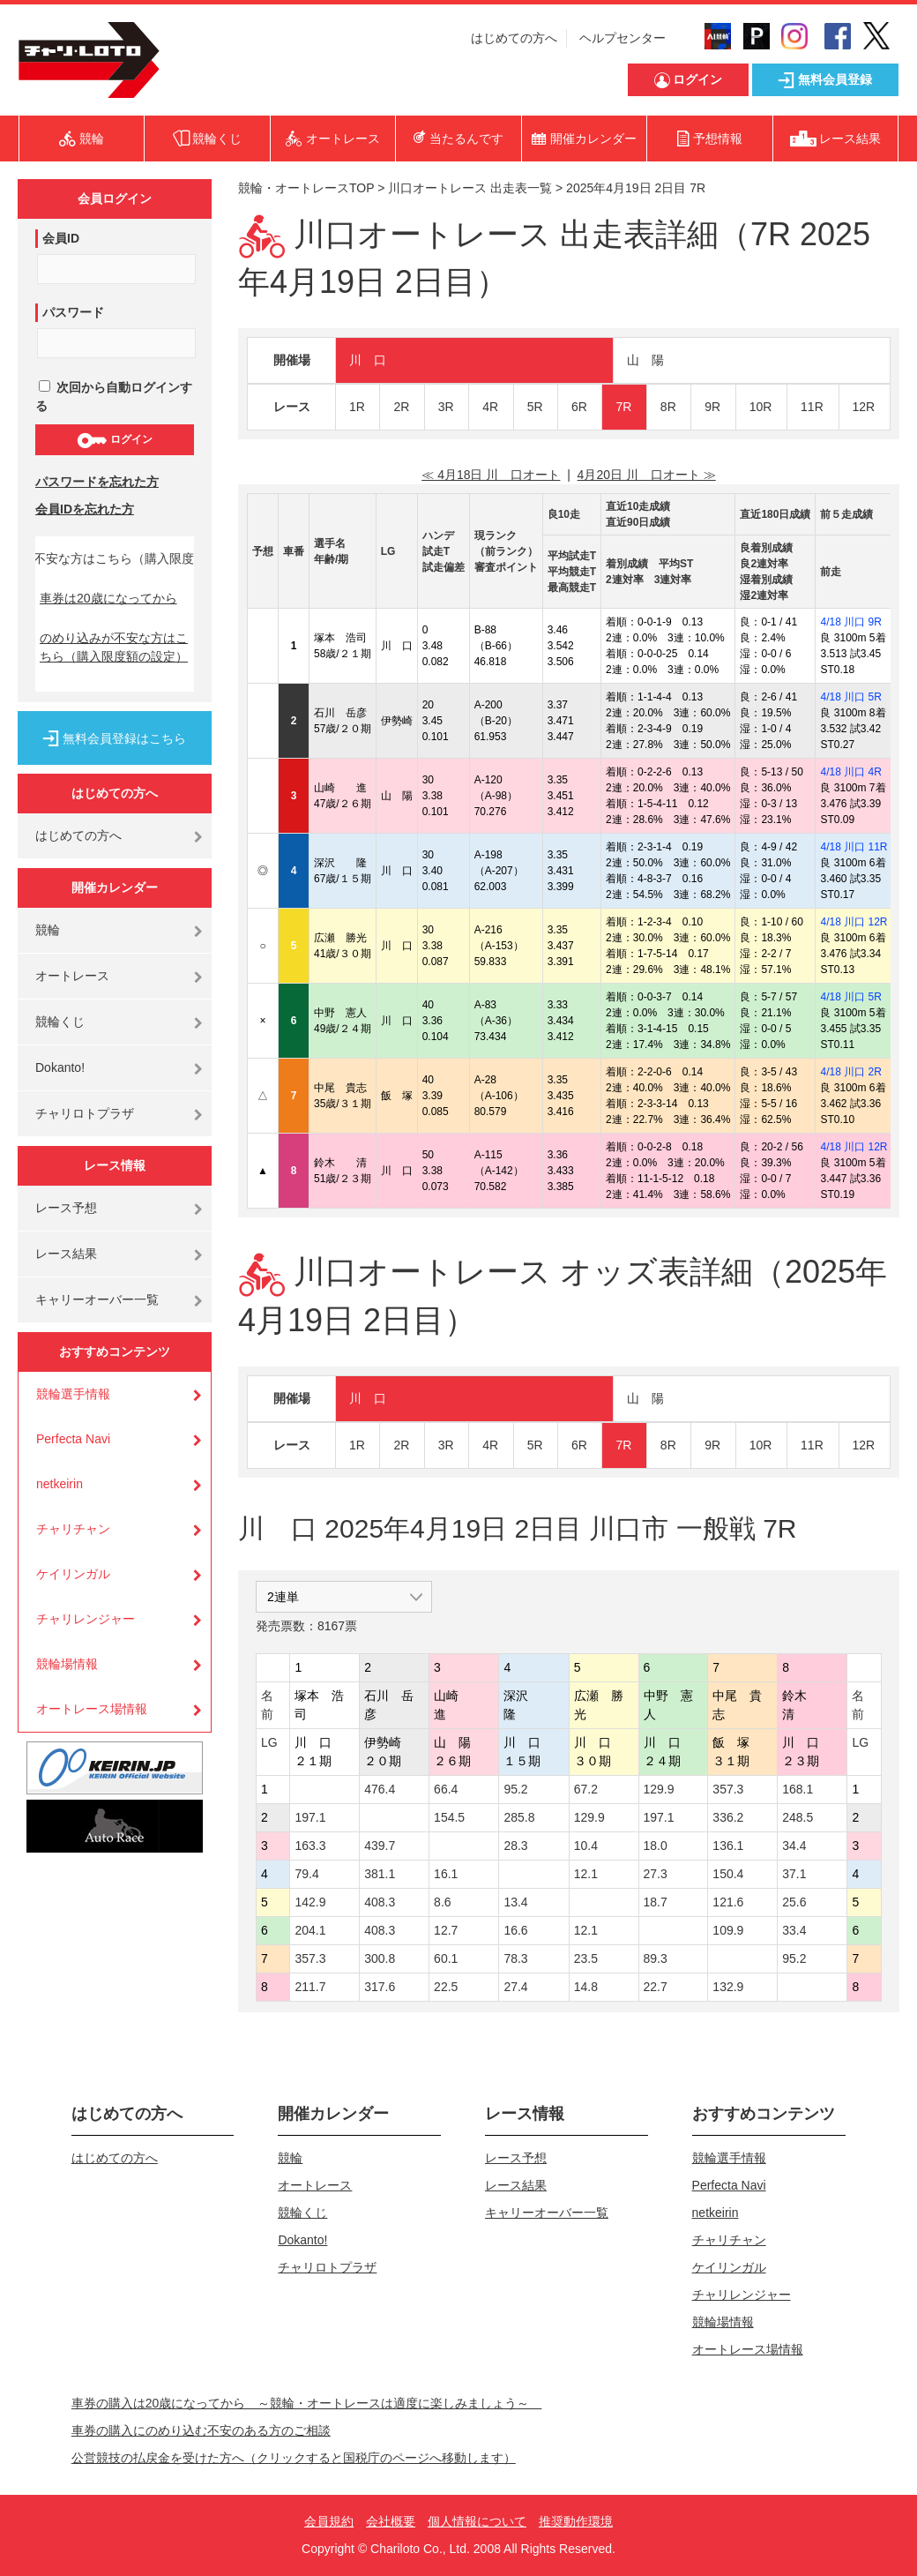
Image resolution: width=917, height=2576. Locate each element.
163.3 (309, 1845)
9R (712, 407)
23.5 (586, 1958)
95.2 (515, 1789)
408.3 (379, 1902)
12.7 (446, 1930)
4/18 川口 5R (850, 697)
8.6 (442, 1902)
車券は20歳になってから (108, 598)
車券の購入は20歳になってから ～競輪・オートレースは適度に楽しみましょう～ (306, 2403)
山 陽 (645, 360)
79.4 (306, 1874)
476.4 (379, 1789)
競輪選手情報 (73, 1394)
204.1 (309, 1930)
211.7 (309, 1987)
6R (579, 407)
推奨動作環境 (576, 2521)
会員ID (60, 238)
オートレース (72, 976)
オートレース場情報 (91, 1709)
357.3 (727, 1789)
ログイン (114, 440)
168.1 (797, 1789)
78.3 (515, 1958)
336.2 (727, 1817)
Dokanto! (60, 1067)
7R (623, 407)
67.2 (586, 1789)
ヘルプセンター (622, 38)
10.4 (586, 1845)
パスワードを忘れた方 (97, 482)
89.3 (655, 1958)
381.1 (379, 1874)
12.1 (586, 1874)
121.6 (727, 1902)
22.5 (446, 1987)
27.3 (655, 1874)
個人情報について (477, 2521)
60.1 (446, 1958)
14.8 (586, 1987)
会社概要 (390, 2521)
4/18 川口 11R (853, 847)
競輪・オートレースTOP (306, 188)
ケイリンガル (73, 1574)
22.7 (655, 1987)
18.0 (655, 1845)
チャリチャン (73, 1529)
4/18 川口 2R (850, 1072)
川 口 (367, 360)
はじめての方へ (514, 38)
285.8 (518, 1817)
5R (535, 407)
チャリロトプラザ (84, 1113)
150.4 (727, 1874)
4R (490, 407)
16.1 (446, 1874)
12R (864, 407)
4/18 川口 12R (853, 922)
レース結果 (66, 1254)
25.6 (794, 1902)
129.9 (659, 1789)
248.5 (797, 1817)
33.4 (794, 1930)
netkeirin (59, 1484)
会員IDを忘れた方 (84, 509)
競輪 (47, 930)
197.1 (309, 1817)
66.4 (446, 1789)
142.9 (309, 1902)
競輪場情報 (67, 1664)
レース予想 (66, 1208)
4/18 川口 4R (850, 772)
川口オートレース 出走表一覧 (470, 188)
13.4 (515, 1902)
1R (357, 407)
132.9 (727, 1987)
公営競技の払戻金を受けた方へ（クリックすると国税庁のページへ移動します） (293, 2458)
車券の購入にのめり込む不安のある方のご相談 (201, 2430)
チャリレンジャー (85, 1619)
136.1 (727, 1845)
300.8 (379, 1958)
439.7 (379, 1845)
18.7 (655, 1902)
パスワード (73, 312)
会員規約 (329, 2521)
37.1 (794, 1874)
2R (401, 407)
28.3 (515, 1845)
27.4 (515, 1987)
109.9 (727, 1930)
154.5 (449, 1817)
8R (668, 407)
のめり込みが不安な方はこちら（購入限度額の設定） (114, 647)
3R (446, 407)
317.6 (379, 1987)
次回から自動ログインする (113, 396)
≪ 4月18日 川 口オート (490, 475)
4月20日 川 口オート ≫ (647, 475)
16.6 (515, 1930)
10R (760, 407)
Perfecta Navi (73, 1439)
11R (812, 407)
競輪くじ (60, 1022)
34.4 (794, 1845)
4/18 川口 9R (850, 622)
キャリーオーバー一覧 (97, 1299)
